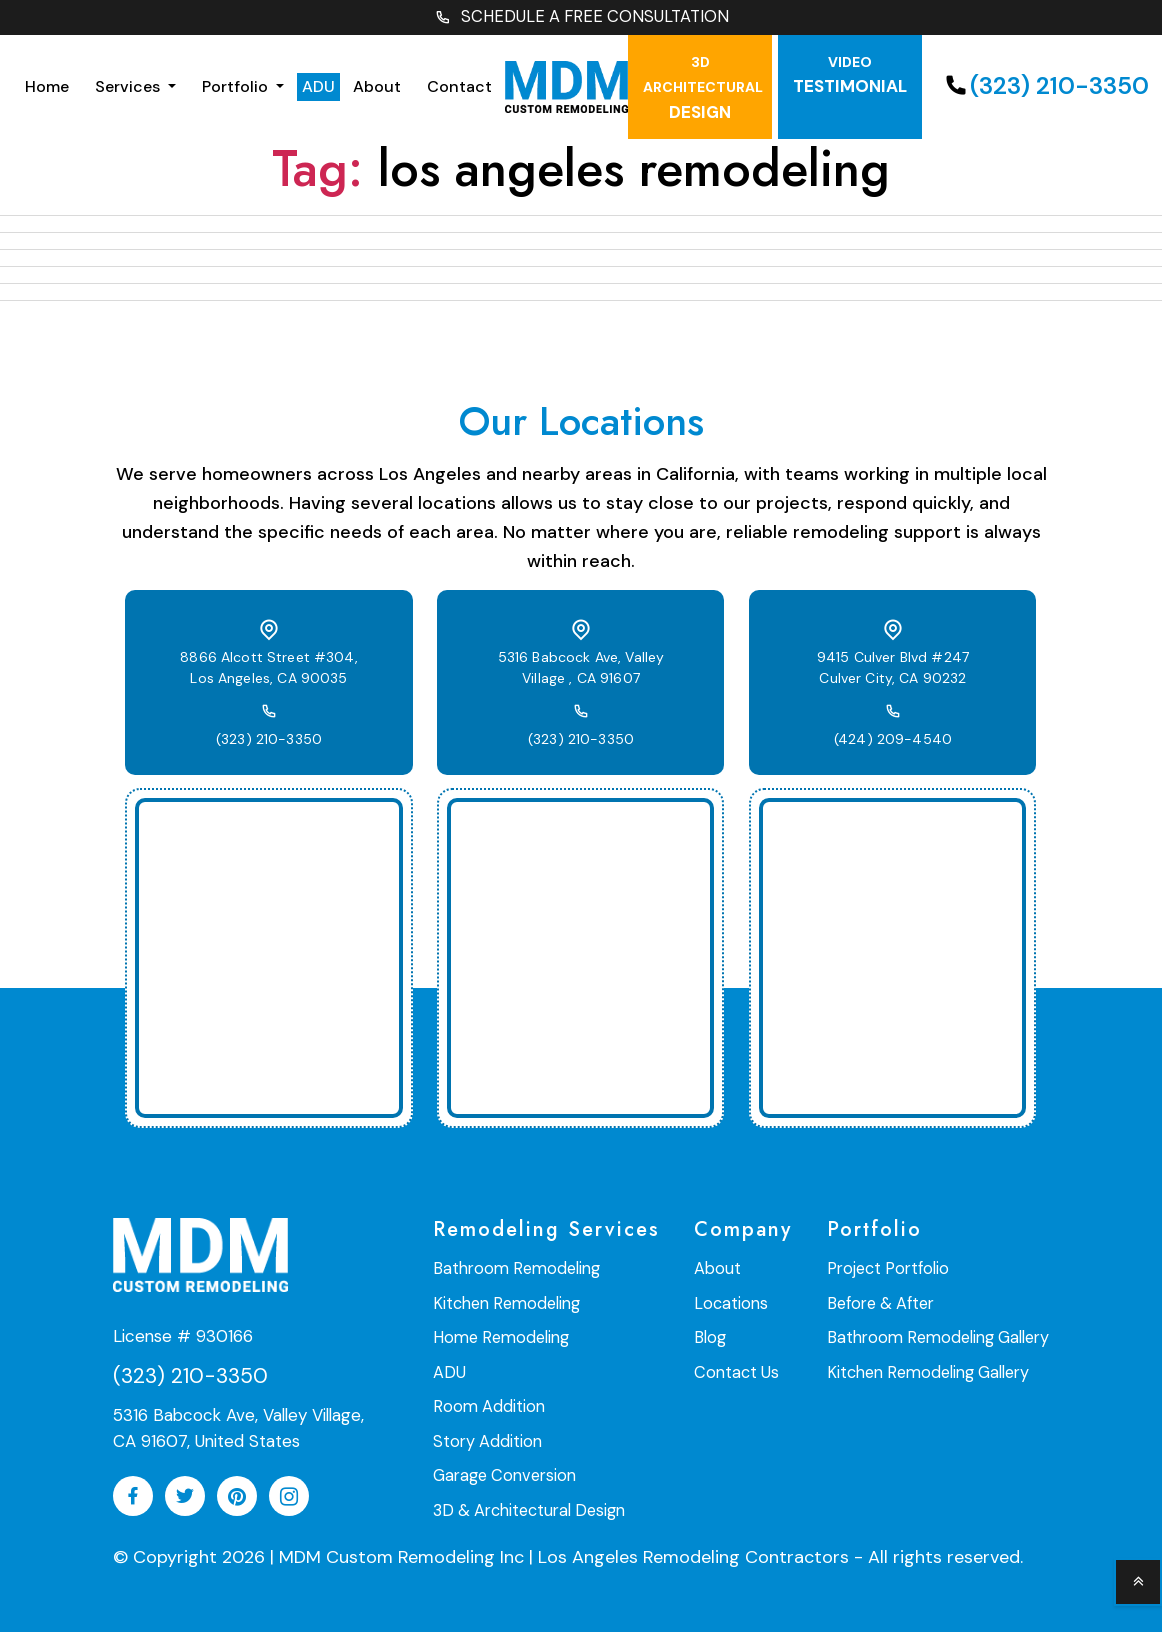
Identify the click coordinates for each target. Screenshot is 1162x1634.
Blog (712, 1339)
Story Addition (487, 1441)
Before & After (886, 1305)
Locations (733, 1305)
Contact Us (739, 1373)
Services (129, 88)
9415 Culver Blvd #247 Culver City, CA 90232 (892, 670)
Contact (459, 88)
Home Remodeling (498, 1339)
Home (47, 88)
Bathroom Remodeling (513, 1271)
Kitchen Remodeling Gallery (932, 1373)
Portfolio (237, 88)
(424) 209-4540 (893, 742)
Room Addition (487, 1407)
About (377, 88)
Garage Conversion (503, 1475)
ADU (318, 88)
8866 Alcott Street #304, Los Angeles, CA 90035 (269, 670)
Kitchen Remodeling (504, 1305)
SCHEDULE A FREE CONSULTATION (581, 18)
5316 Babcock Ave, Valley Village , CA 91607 (580, 670)
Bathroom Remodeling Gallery (941, 1339)
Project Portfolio (893, 1271)
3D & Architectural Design (528, 1509)
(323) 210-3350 (269, 742)
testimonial (850, 77)
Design (703, 90)
